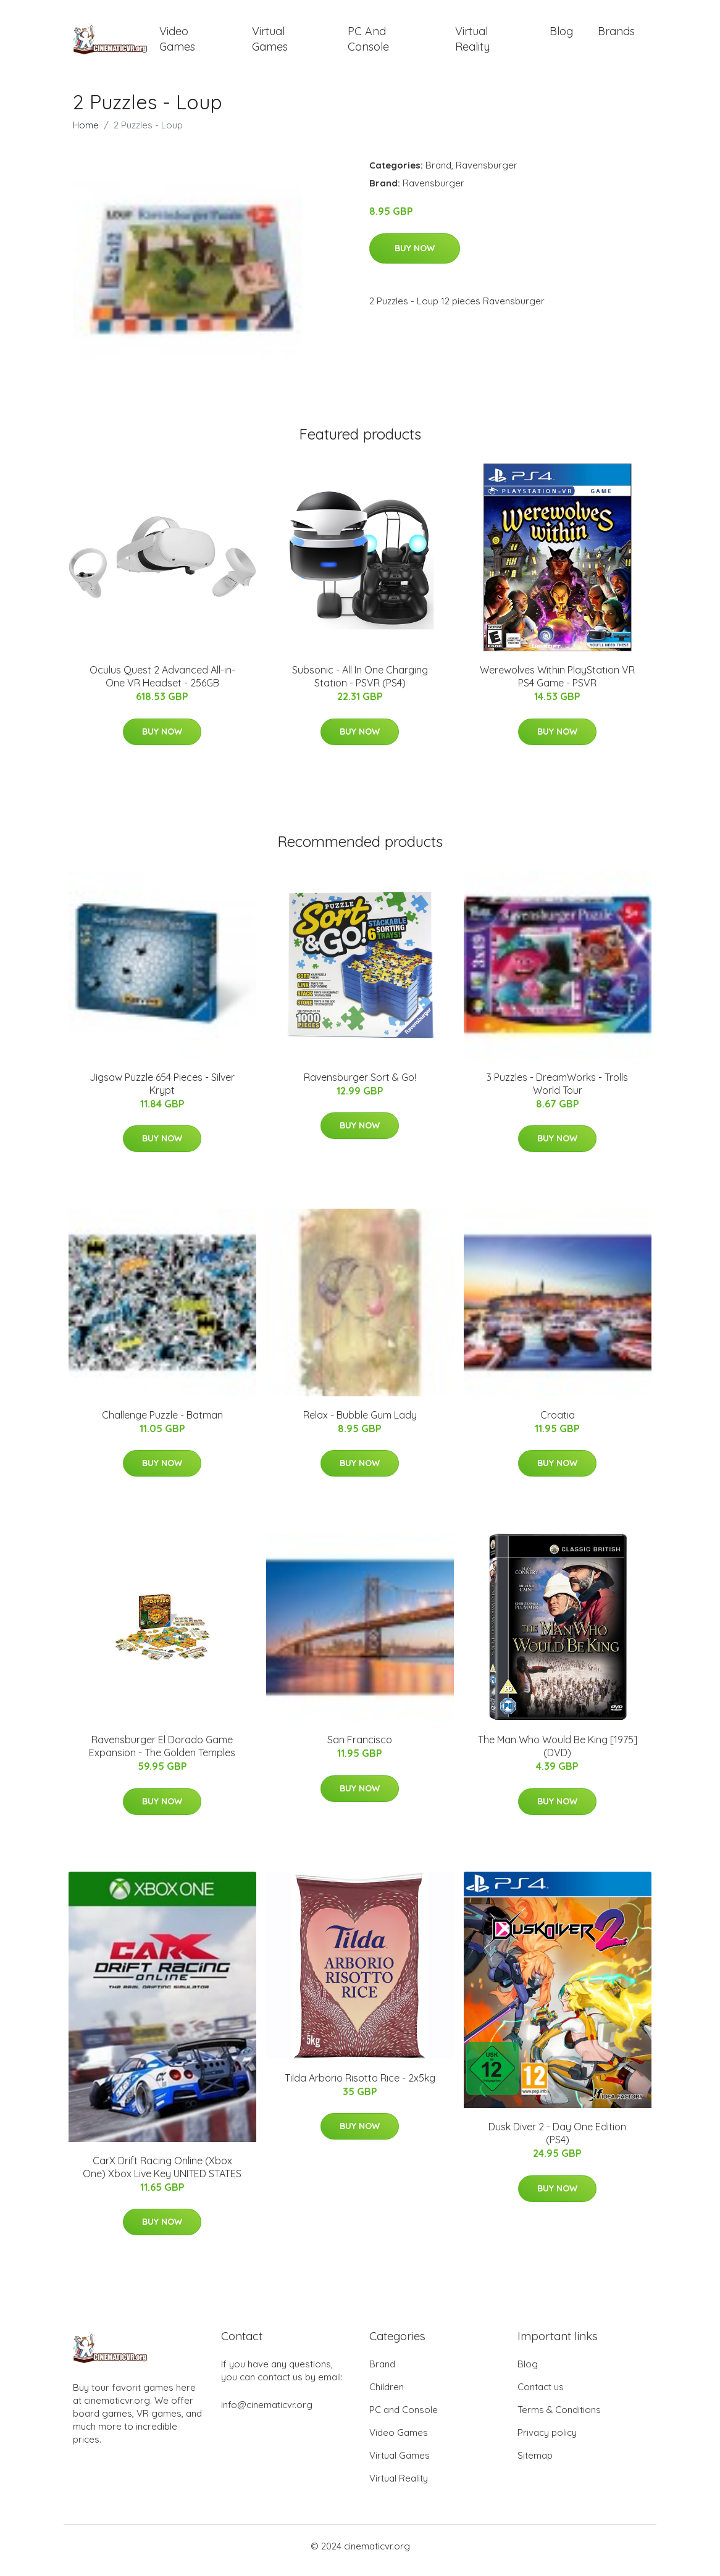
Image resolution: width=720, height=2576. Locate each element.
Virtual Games (270, 43)
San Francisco (359, 1748)
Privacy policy (547, 2441)
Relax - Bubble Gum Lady (360, 1423)
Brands (616, 35)
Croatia (557, 1423)
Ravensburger (486, 174)
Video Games (177, 43)
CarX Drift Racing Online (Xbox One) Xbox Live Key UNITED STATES (162, 2175)
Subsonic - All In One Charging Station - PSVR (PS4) (360, 685)
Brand (438, 174)
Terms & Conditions (559, 2418)
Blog (561, 35)
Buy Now (415, 256)
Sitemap (535, 2464)
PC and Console (368, 43)
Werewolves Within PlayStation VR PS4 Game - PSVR (557, 685)
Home (86, 134)
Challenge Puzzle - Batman (162, 1423)
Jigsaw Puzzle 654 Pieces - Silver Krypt (162, 1092)
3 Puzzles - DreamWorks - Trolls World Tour (557, 1092)
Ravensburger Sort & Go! (360, 1086)
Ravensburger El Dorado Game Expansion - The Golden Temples (162, 1754)
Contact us (540, 2395)
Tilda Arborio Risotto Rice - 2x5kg (360, 2086)
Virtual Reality (472, 43)
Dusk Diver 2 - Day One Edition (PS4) (557, 2141)
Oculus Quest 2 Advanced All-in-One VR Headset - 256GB (162, 685)
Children (386, 2395)
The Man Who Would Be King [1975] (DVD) (557, 1754)
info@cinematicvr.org (266, 2413)
